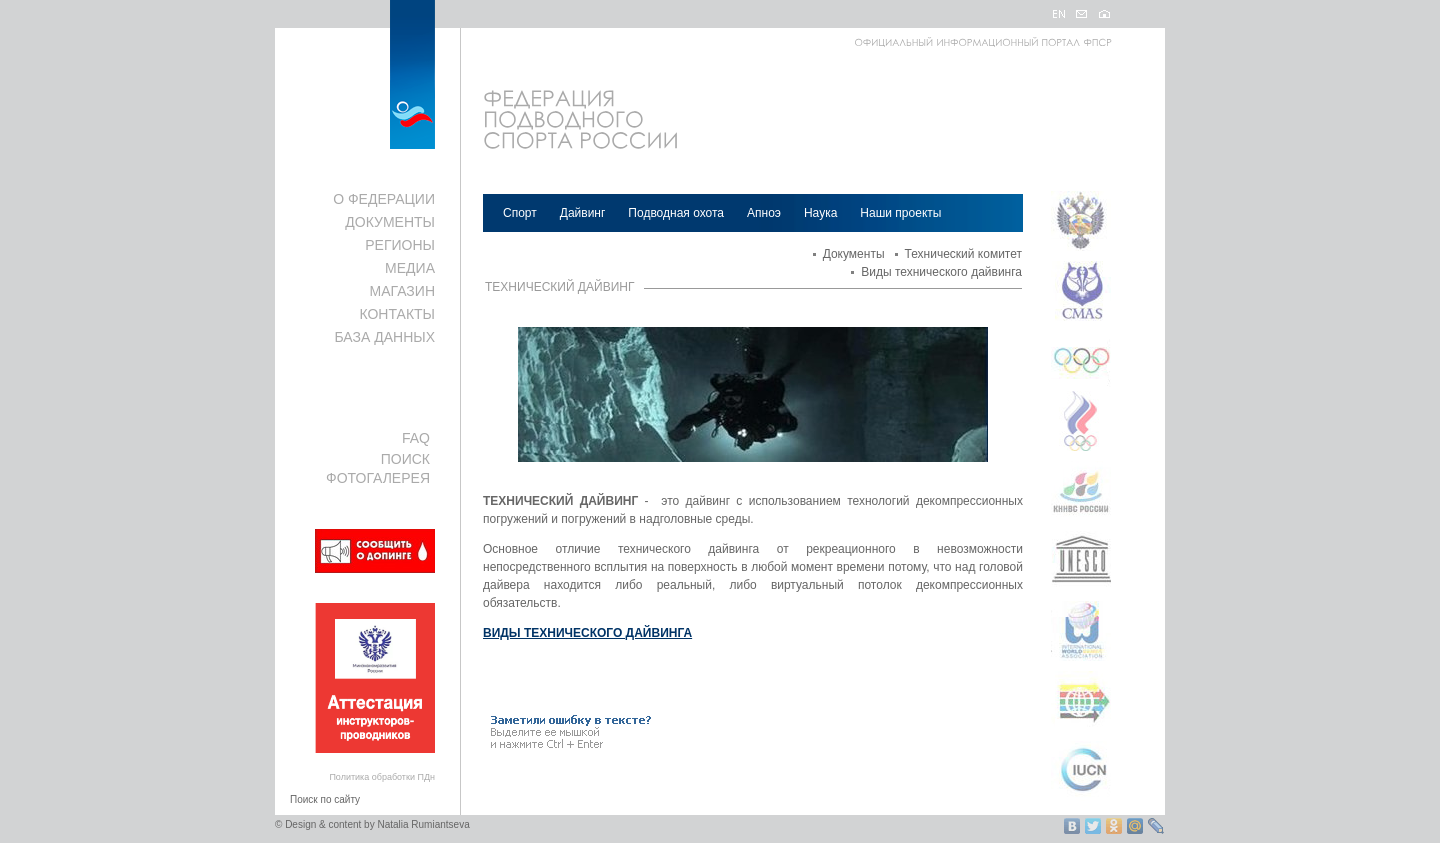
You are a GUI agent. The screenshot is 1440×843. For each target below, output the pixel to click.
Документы (854, 254)
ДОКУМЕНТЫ (390, 222)
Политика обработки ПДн (382, 777)
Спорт (520, 213)
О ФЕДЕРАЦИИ (384, 199)
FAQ (416, 438)
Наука (820, 213)
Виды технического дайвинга (941, 272)
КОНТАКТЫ (397, 314)
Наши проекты (900, 213)
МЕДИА (410, 268)
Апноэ (764, 213)
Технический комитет (963, 254)
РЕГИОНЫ (400, 245)
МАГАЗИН (402, 291)
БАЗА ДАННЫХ (384, 337)
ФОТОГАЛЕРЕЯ (378, 478)
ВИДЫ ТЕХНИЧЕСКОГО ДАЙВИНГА (587, 633)
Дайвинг (583, 213)
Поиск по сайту (325, 799)
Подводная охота (676, 213)
